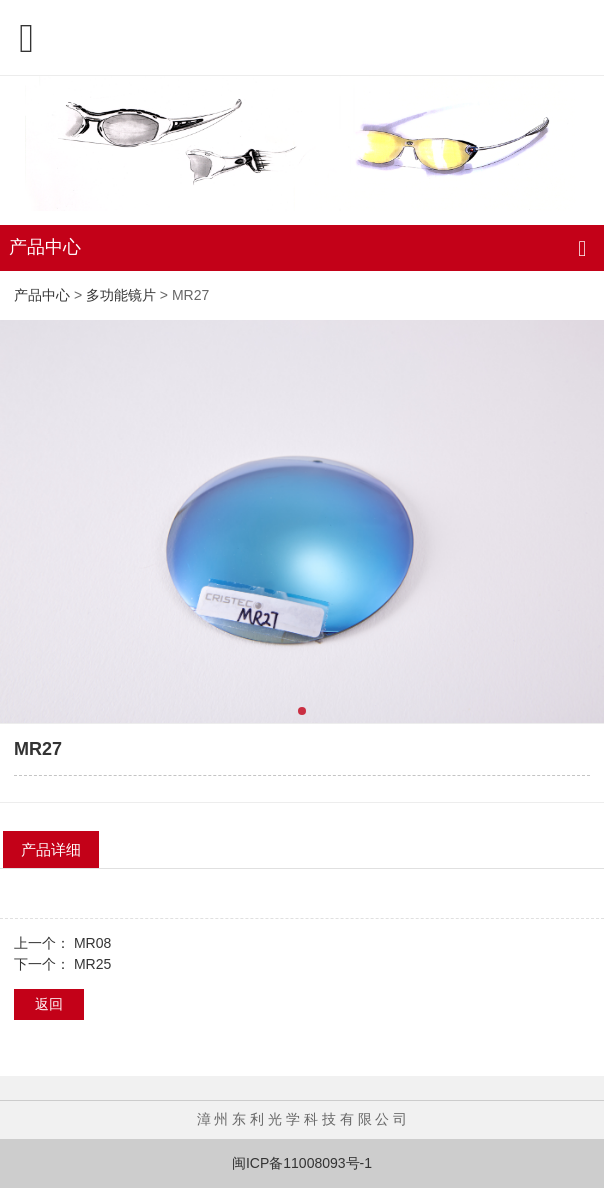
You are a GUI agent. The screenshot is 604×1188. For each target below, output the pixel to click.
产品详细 (51, 849)
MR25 (92, 964)
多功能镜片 (121, 295)
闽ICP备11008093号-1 (302, 1163)
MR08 (92, 943)
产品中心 (42, 295)
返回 (49, 1004)
